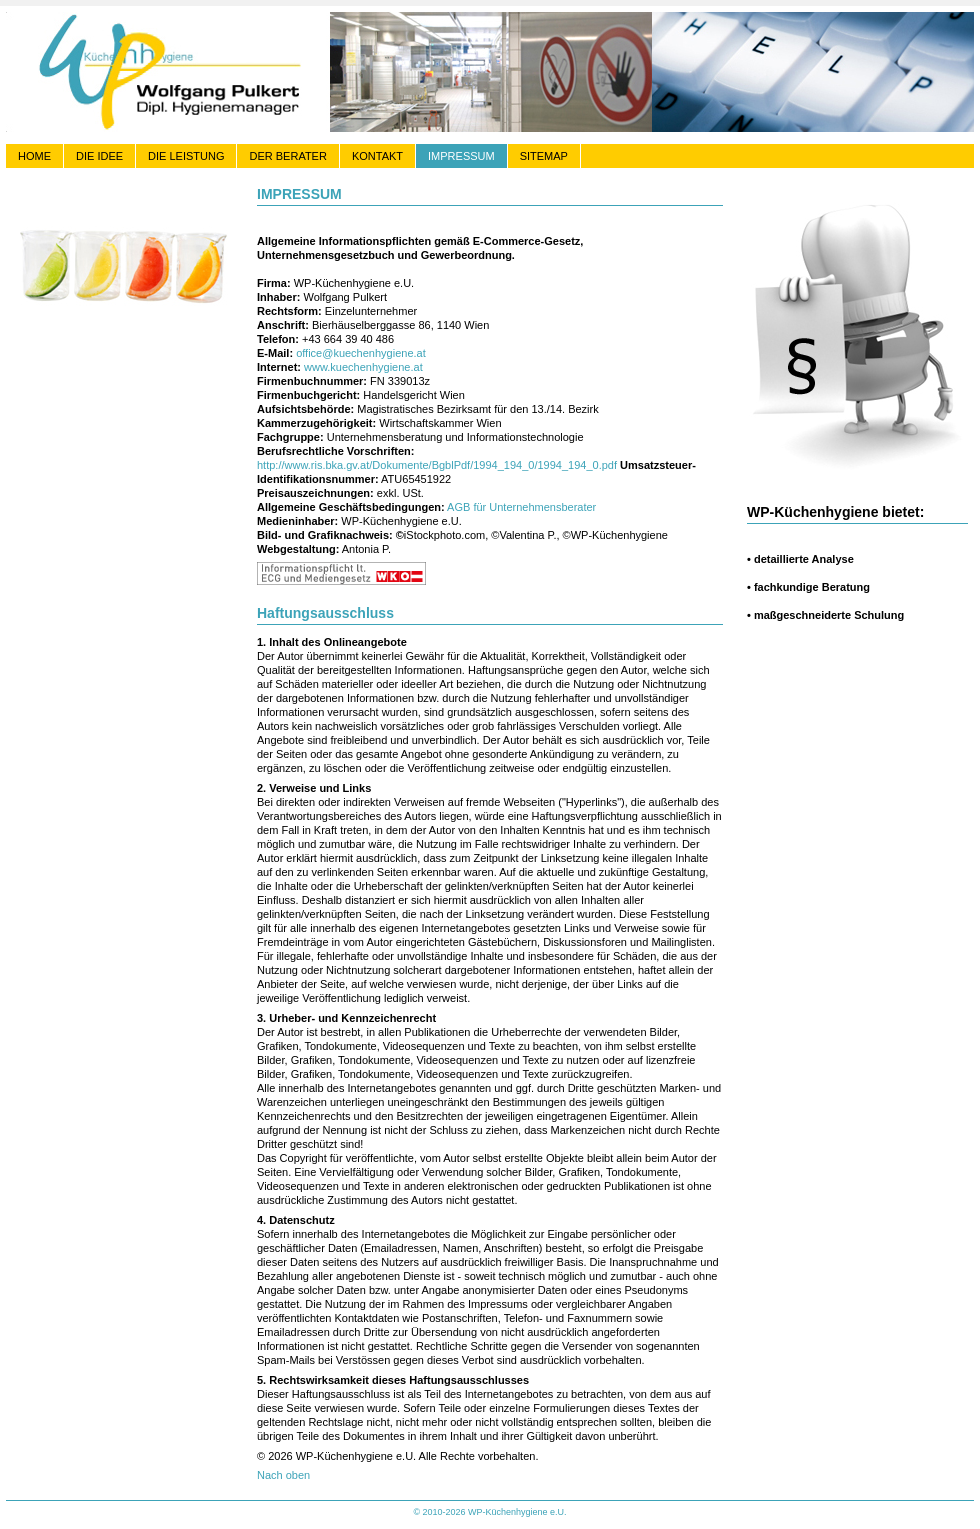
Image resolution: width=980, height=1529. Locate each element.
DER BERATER (287, 156)
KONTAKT (377, 156)
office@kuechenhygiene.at (361, 353)
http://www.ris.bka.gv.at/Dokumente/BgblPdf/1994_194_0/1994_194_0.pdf (437, 465)
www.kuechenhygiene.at (363, 367)
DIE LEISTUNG (186, 156)
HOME (34, 156)
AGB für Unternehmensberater (521, 507)
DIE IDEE (99, 156)
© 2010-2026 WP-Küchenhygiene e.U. (489, 1512)
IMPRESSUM (461, 156)
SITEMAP (544, 156)
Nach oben (283, 1475)
